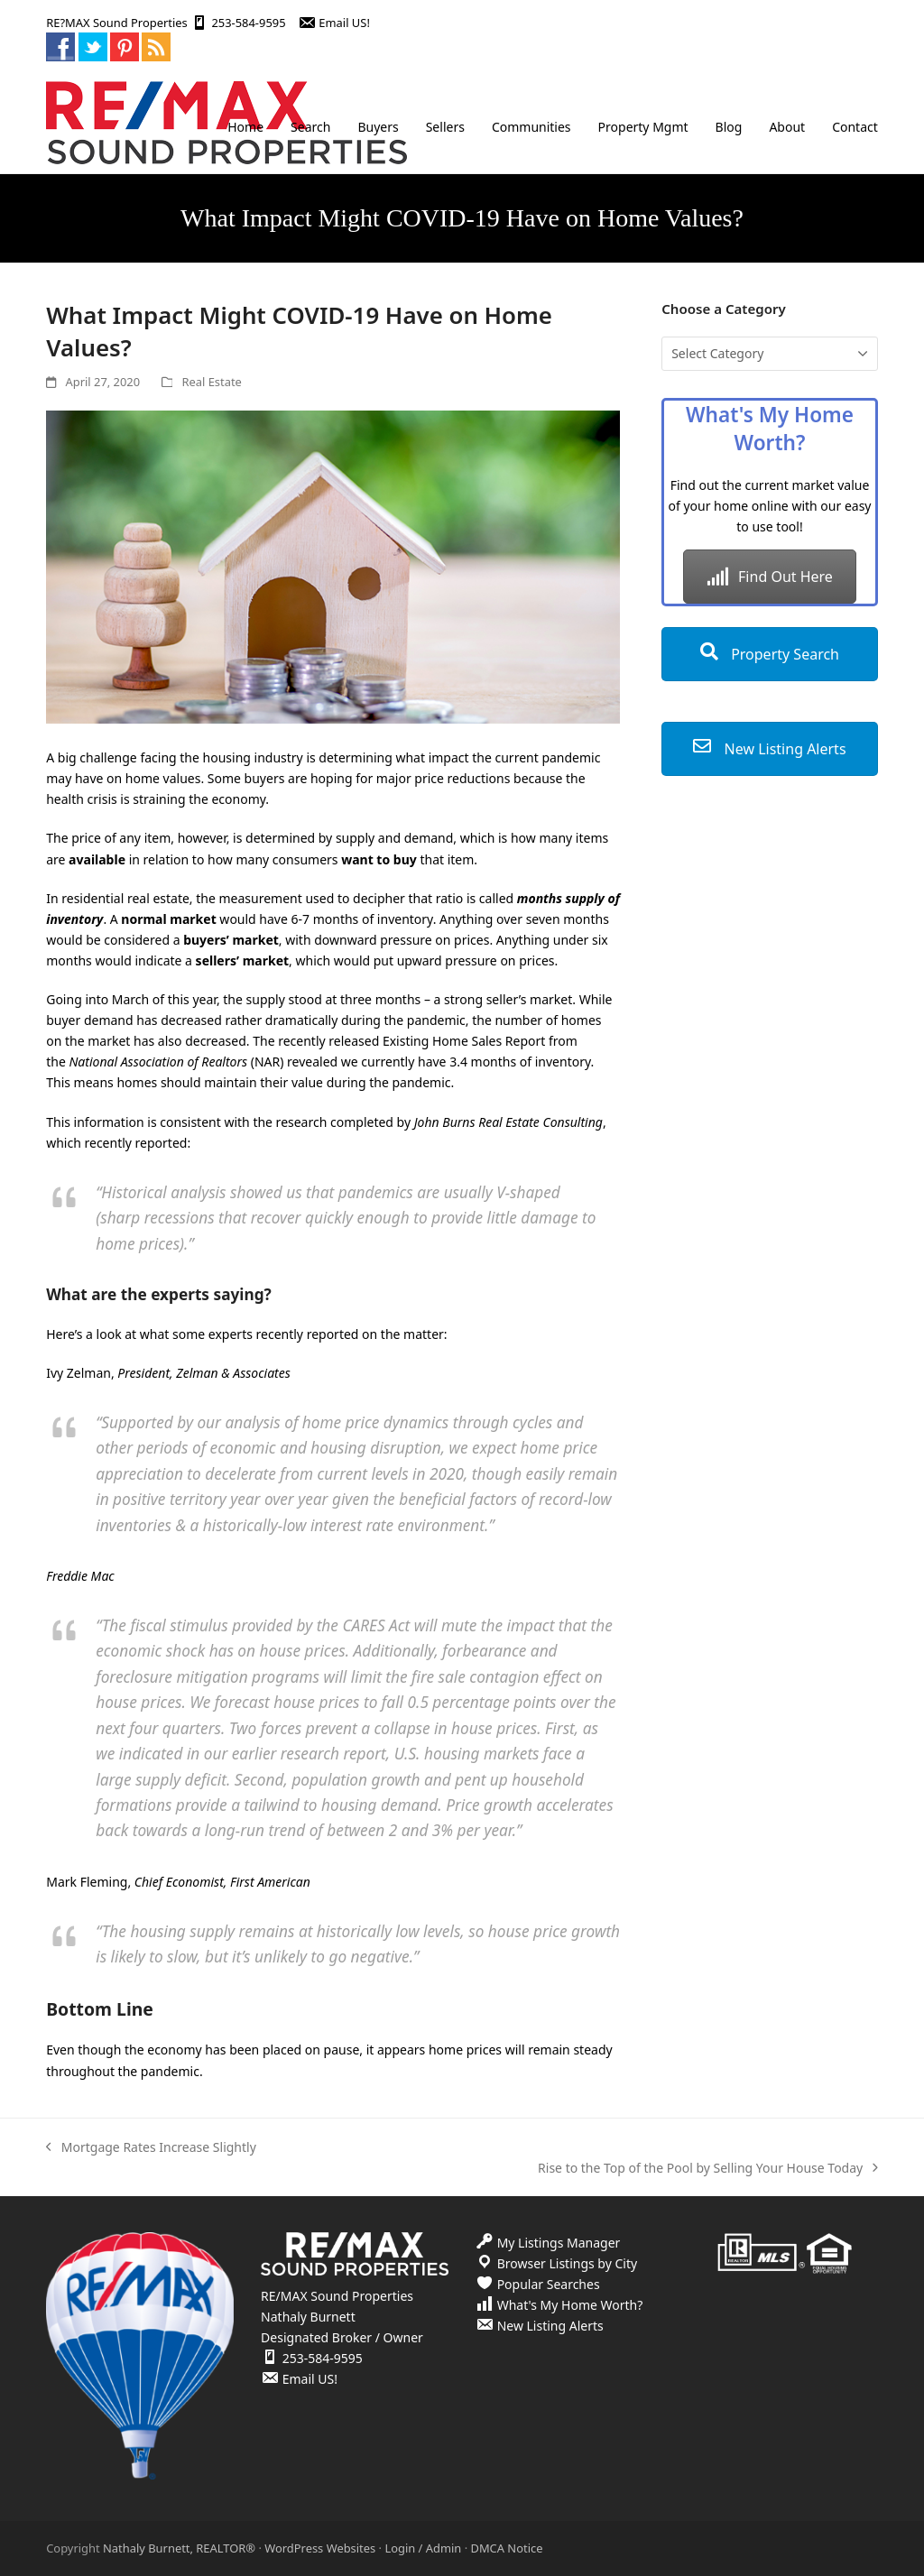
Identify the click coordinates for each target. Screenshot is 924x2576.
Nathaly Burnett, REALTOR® (179, 2548)
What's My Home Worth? (570, 2304)
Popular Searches (548, 2284)
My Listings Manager (559, 2242)
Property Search (769, 654)
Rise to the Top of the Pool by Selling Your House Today (708, 2168)
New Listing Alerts (769, 749)
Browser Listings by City (567, 2263)
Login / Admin (422, 2548)
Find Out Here (770, 576)
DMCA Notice (506, 2548)
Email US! (344, 22)
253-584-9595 (248, 22)
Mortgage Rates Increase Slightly (151, 2147)
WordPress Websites (319, 2548)
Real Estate (211, 382)
